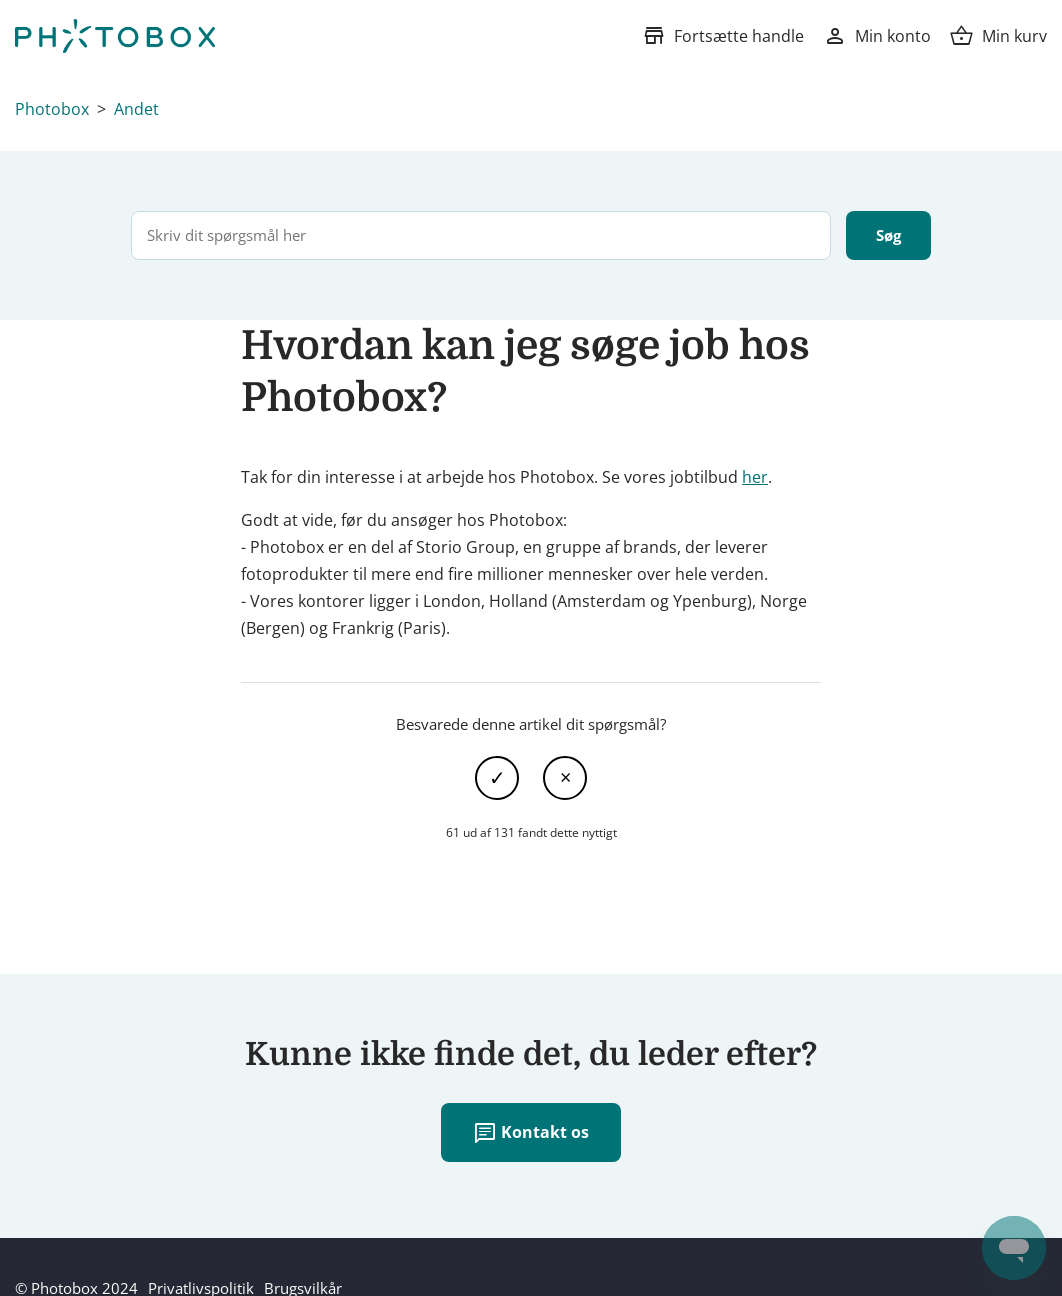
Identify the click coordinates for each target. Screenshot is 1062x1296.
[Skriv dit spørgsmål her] (481, 235)
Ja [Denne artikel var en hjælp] (497, 778)
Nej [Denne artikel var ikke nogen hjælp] (565, 778)
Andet (136, 109)
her (755, 477)
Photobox (52, 109)
